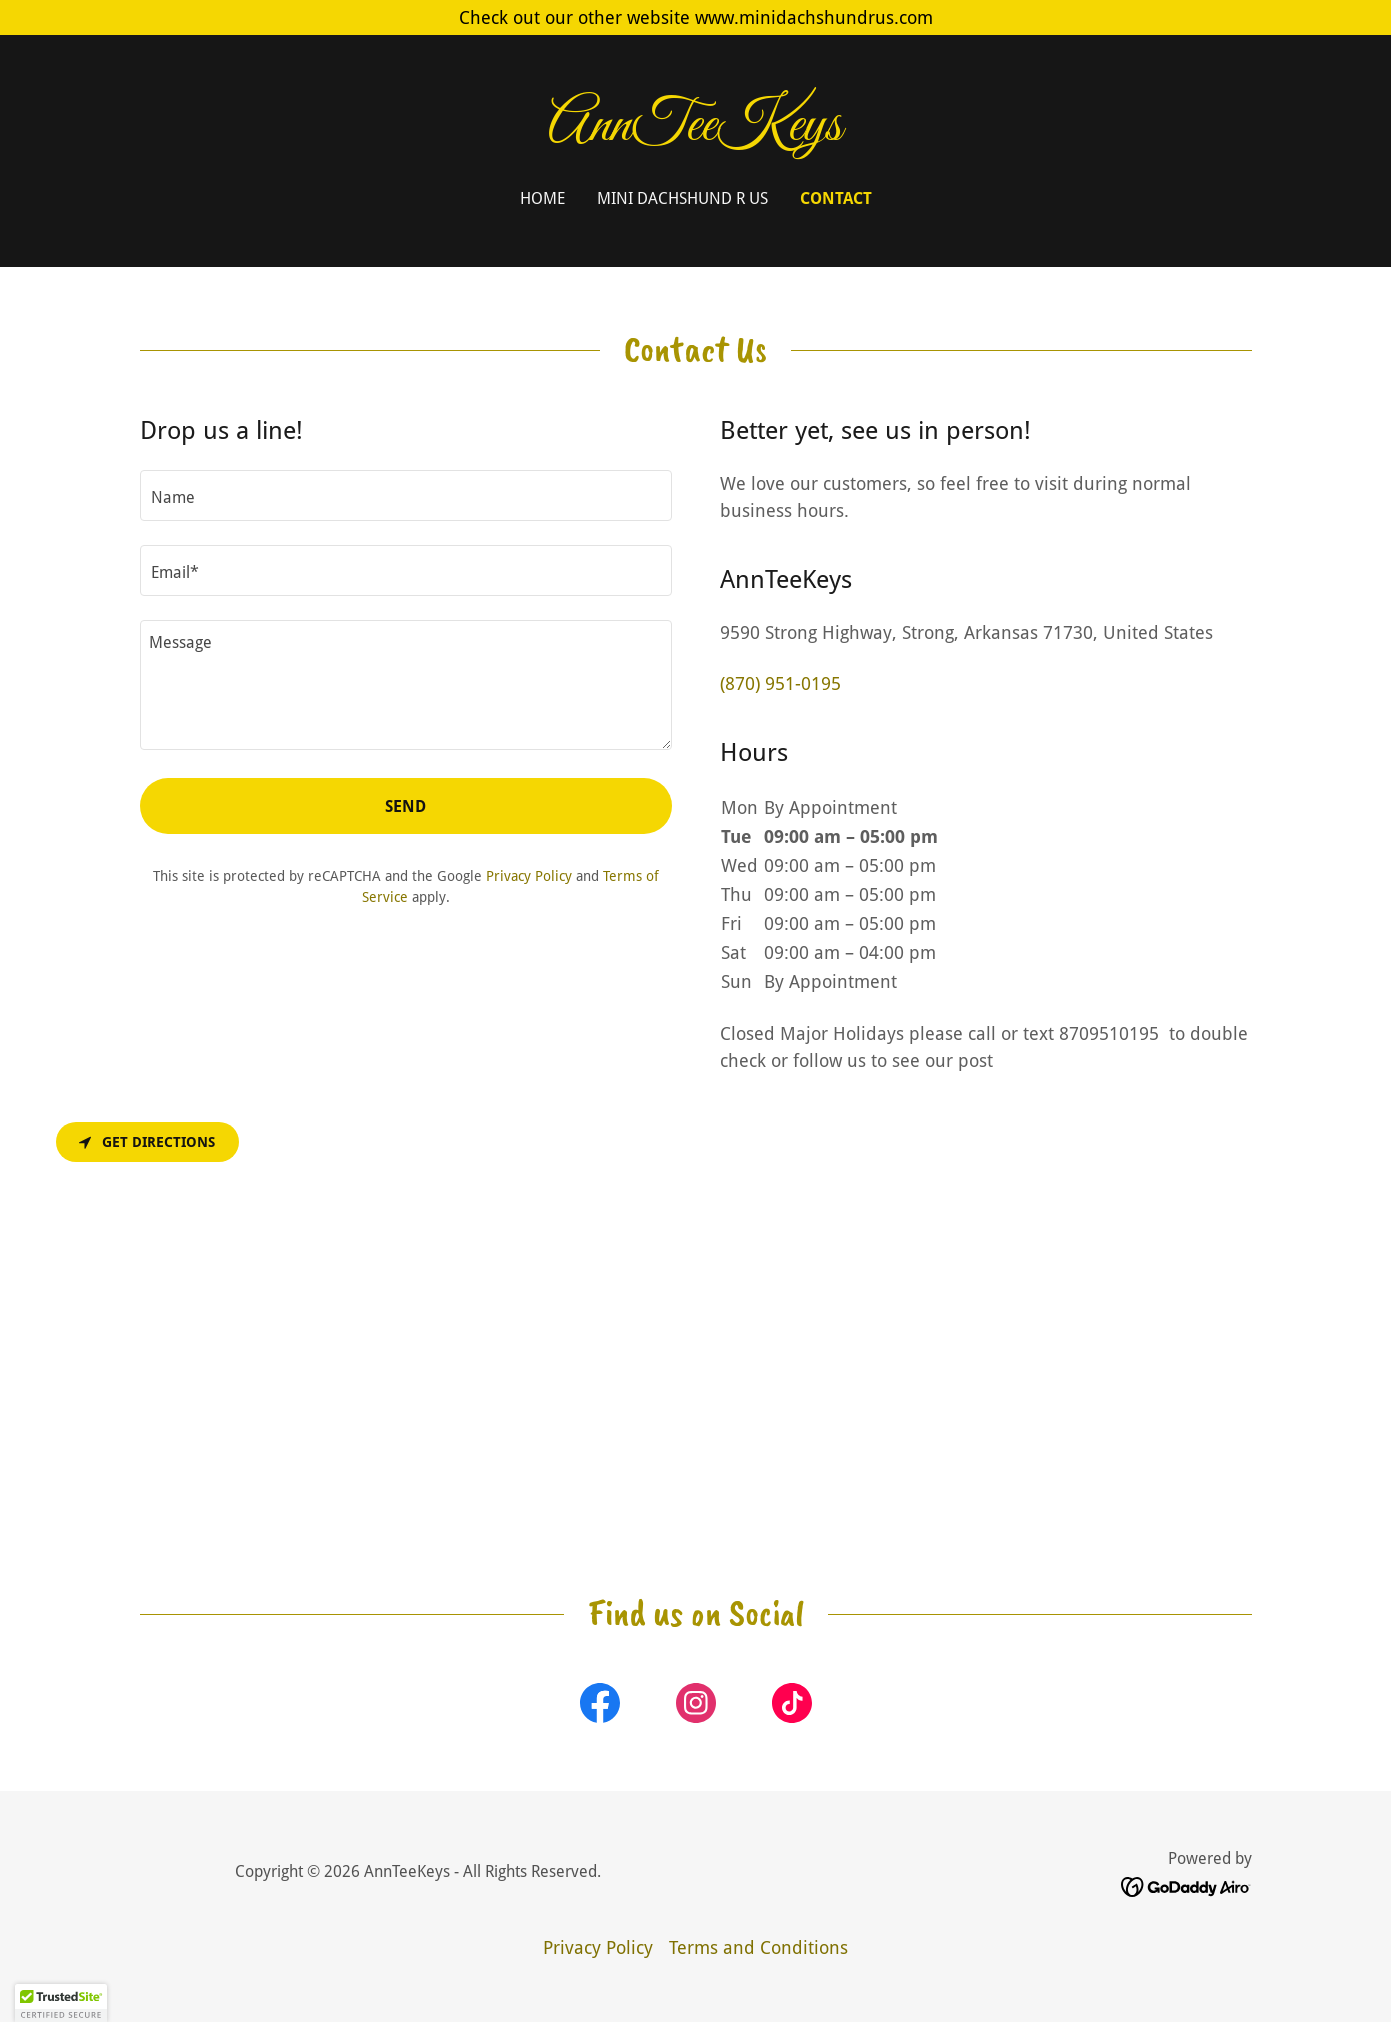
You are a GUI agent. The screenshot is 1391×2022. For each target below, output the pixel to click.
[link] (695, 133)
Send (405, 806)
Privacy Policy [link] (529, 876)
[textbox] (406, 495)
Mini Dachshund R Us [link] (682, 198)
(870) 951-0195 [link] (780, 683)
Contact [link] (836, 198)
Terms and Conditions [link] (758, 1947)
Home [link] (542, 198)
